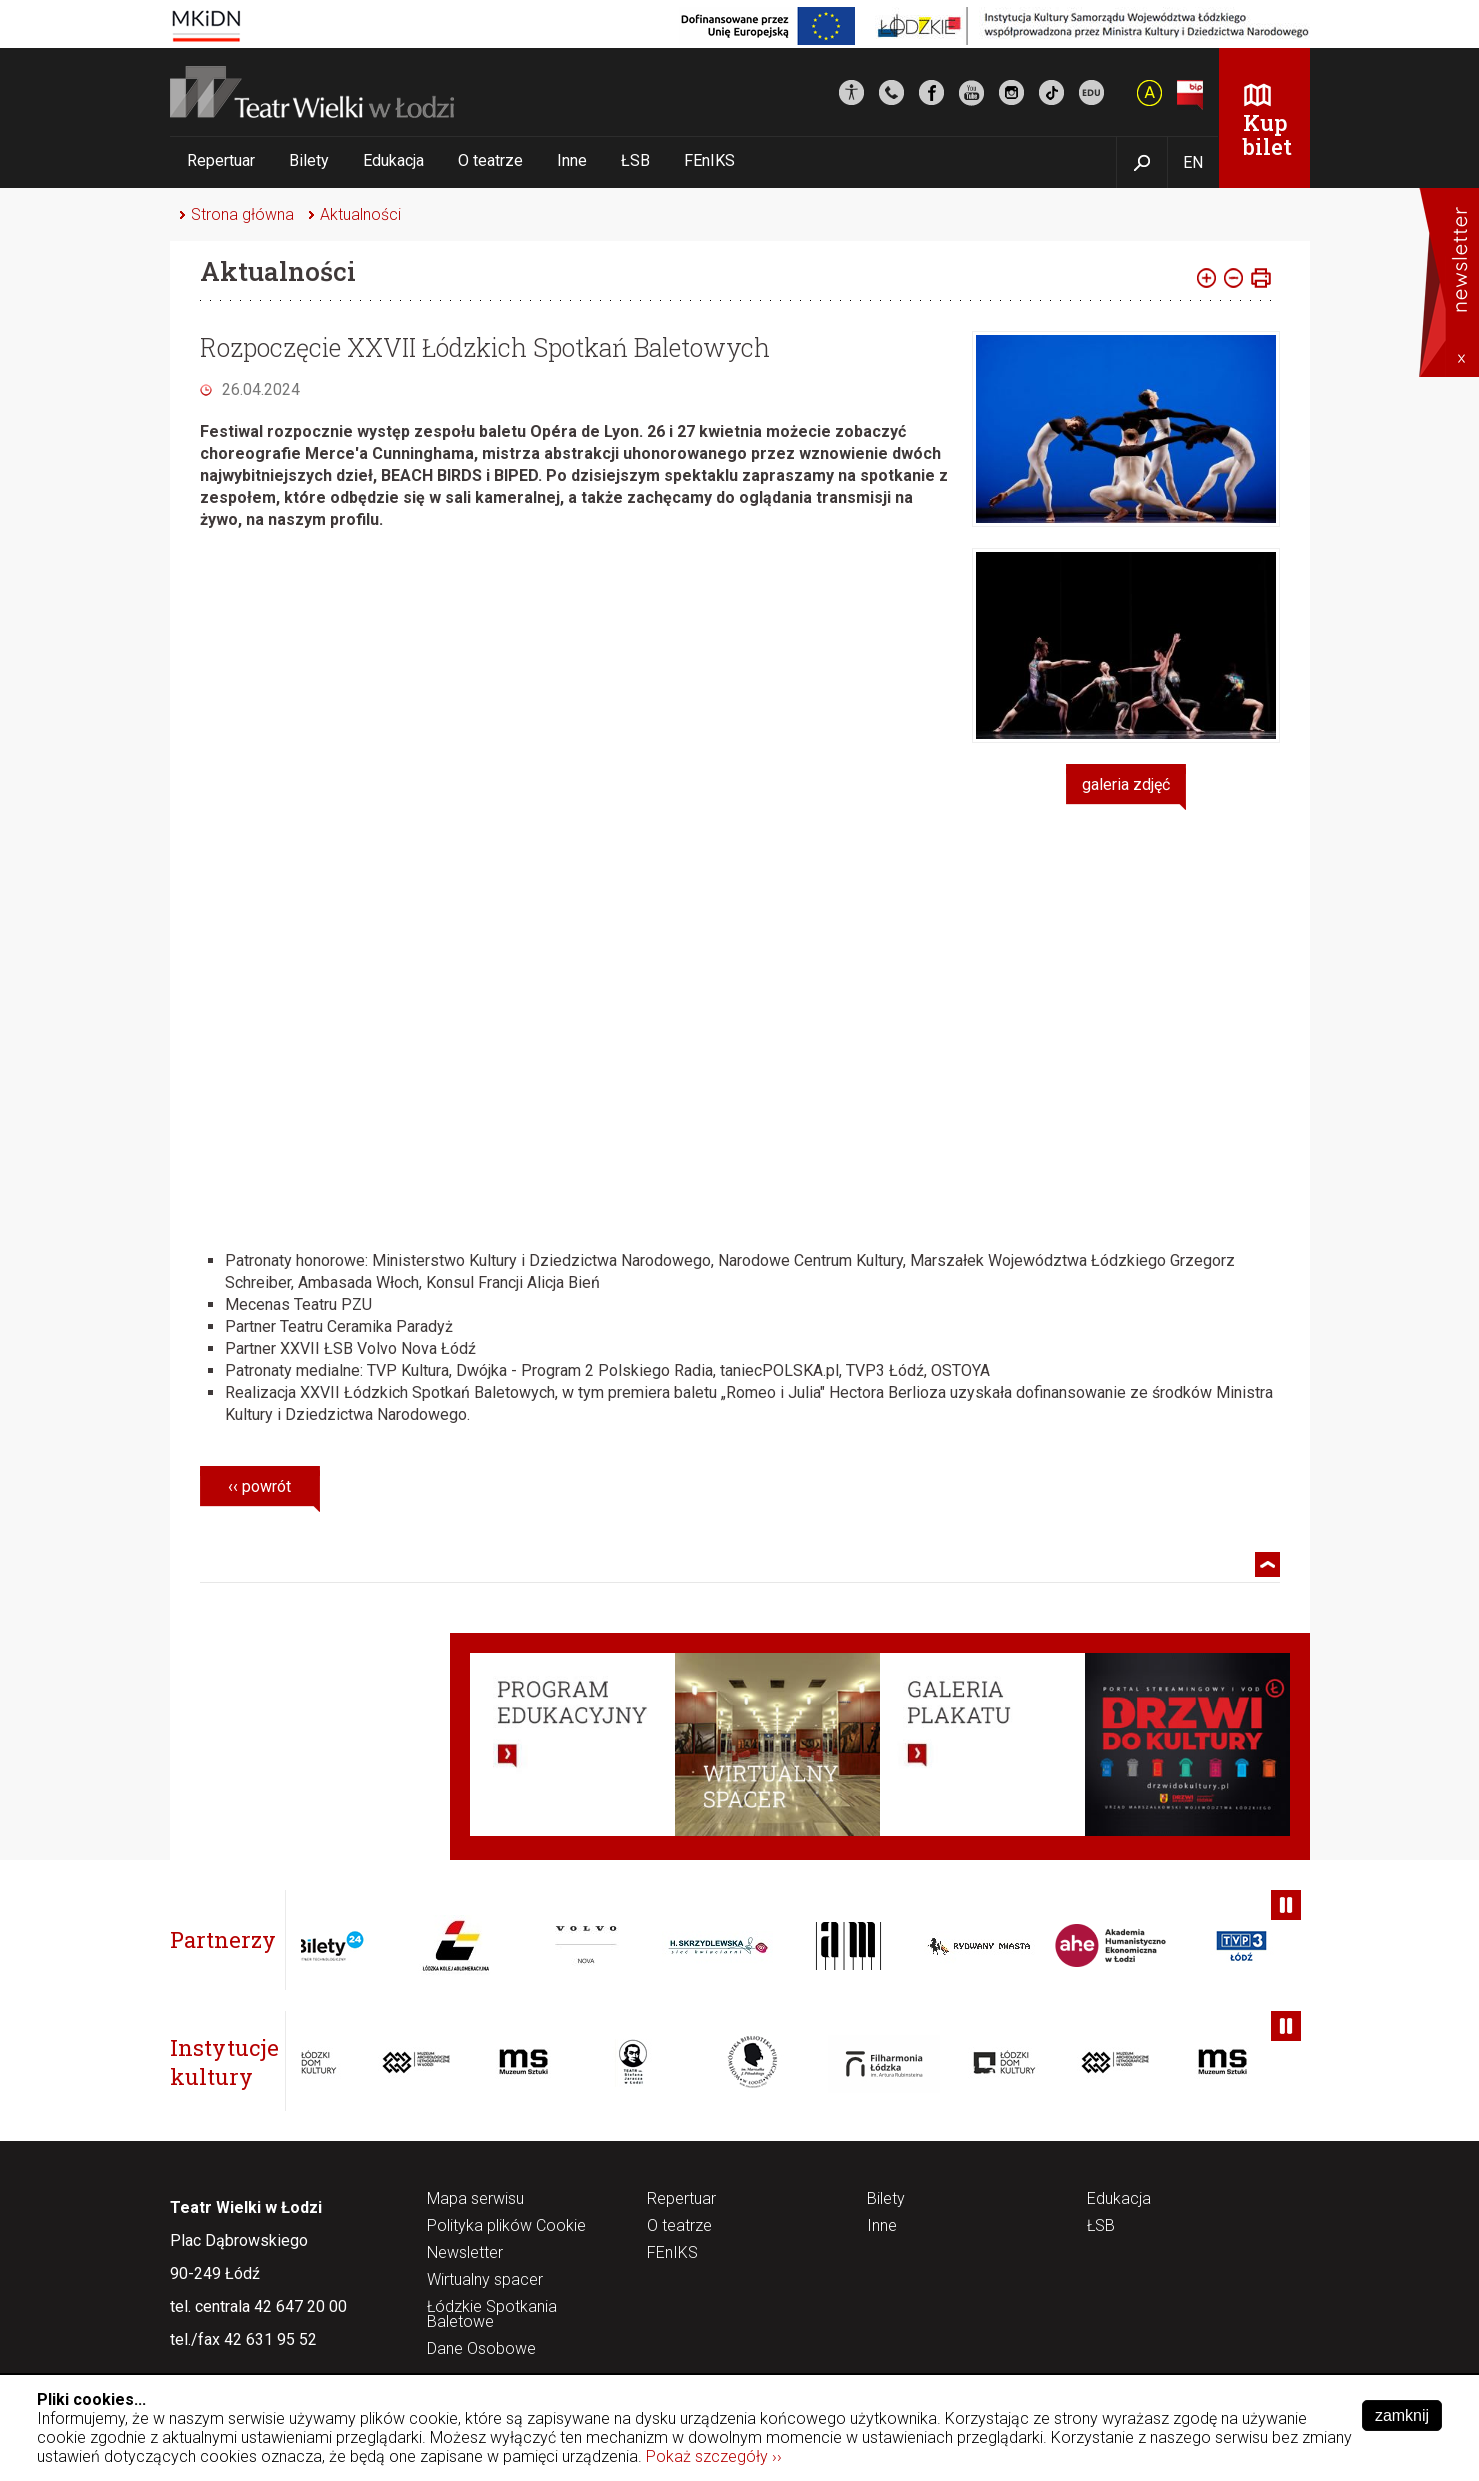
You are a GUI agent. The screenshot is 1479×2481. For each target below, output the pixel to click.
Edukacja (393, 160)
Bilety (309, 160)
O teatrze (490, 160)
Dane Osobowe (481, 2349)
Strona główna (242, 214)
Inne (572, 160)
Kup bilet (1267, 134)
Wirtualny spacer (485, 2280)
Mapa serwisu (475, 2199)
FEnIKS (709, 160)
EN (1193, 162)
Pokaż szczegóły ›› (714, 2456)
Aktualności (360, 214)
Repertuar (221, 160)
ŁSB (635, 160)
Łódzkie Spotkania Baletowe (492, 2315)
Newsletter (465, 2253)
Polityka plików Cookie (506, 2226)
